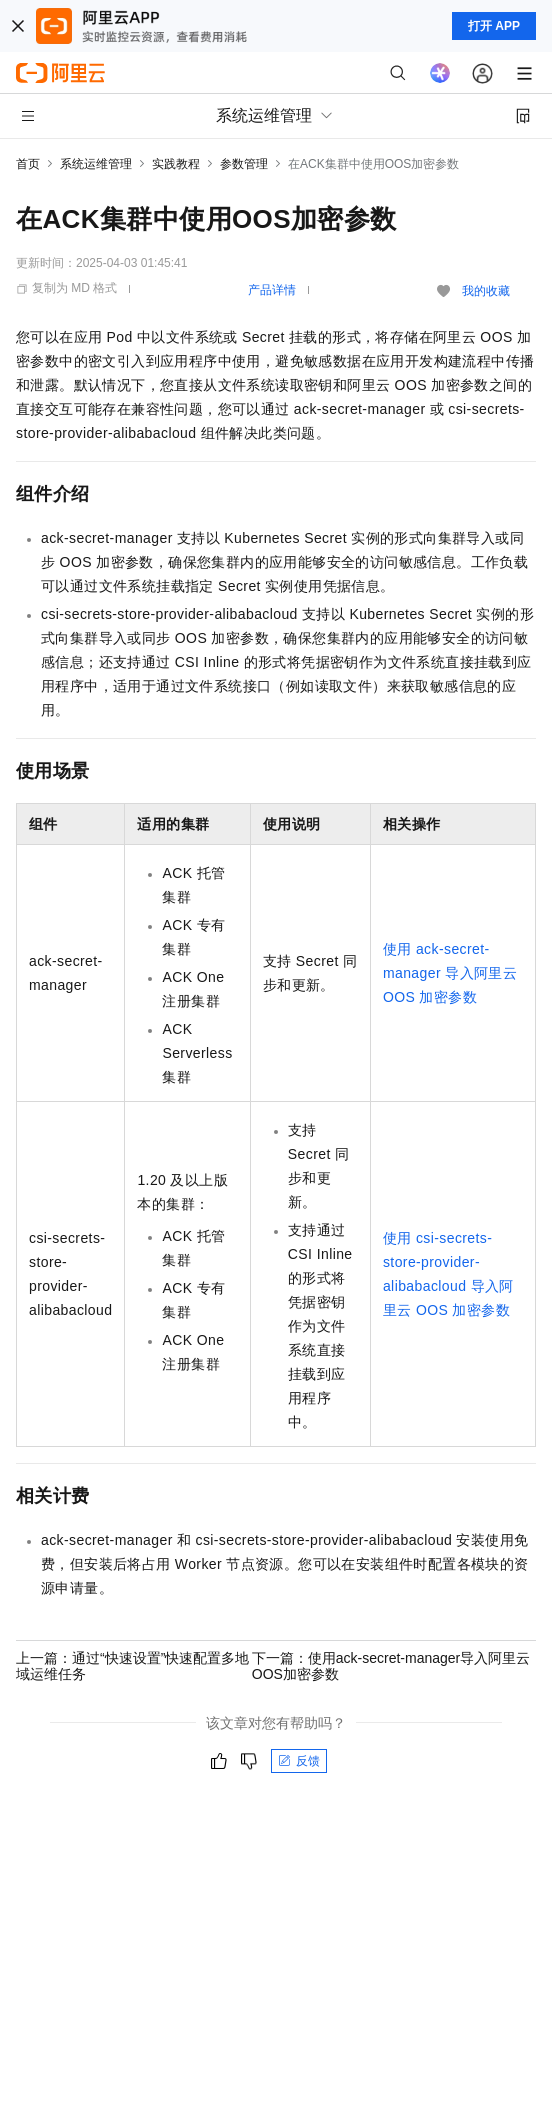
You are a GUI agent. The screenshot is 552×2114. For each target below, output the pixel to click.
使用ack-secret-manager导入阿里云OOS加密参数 (450, 973)
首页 (28, 164)
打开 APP (494, 26)
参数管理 (244, 164)
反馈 (299, 1761)
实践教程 (176, 164)
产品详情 (272, 290)
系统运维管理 (96, 164)
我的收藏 (486, 291)
